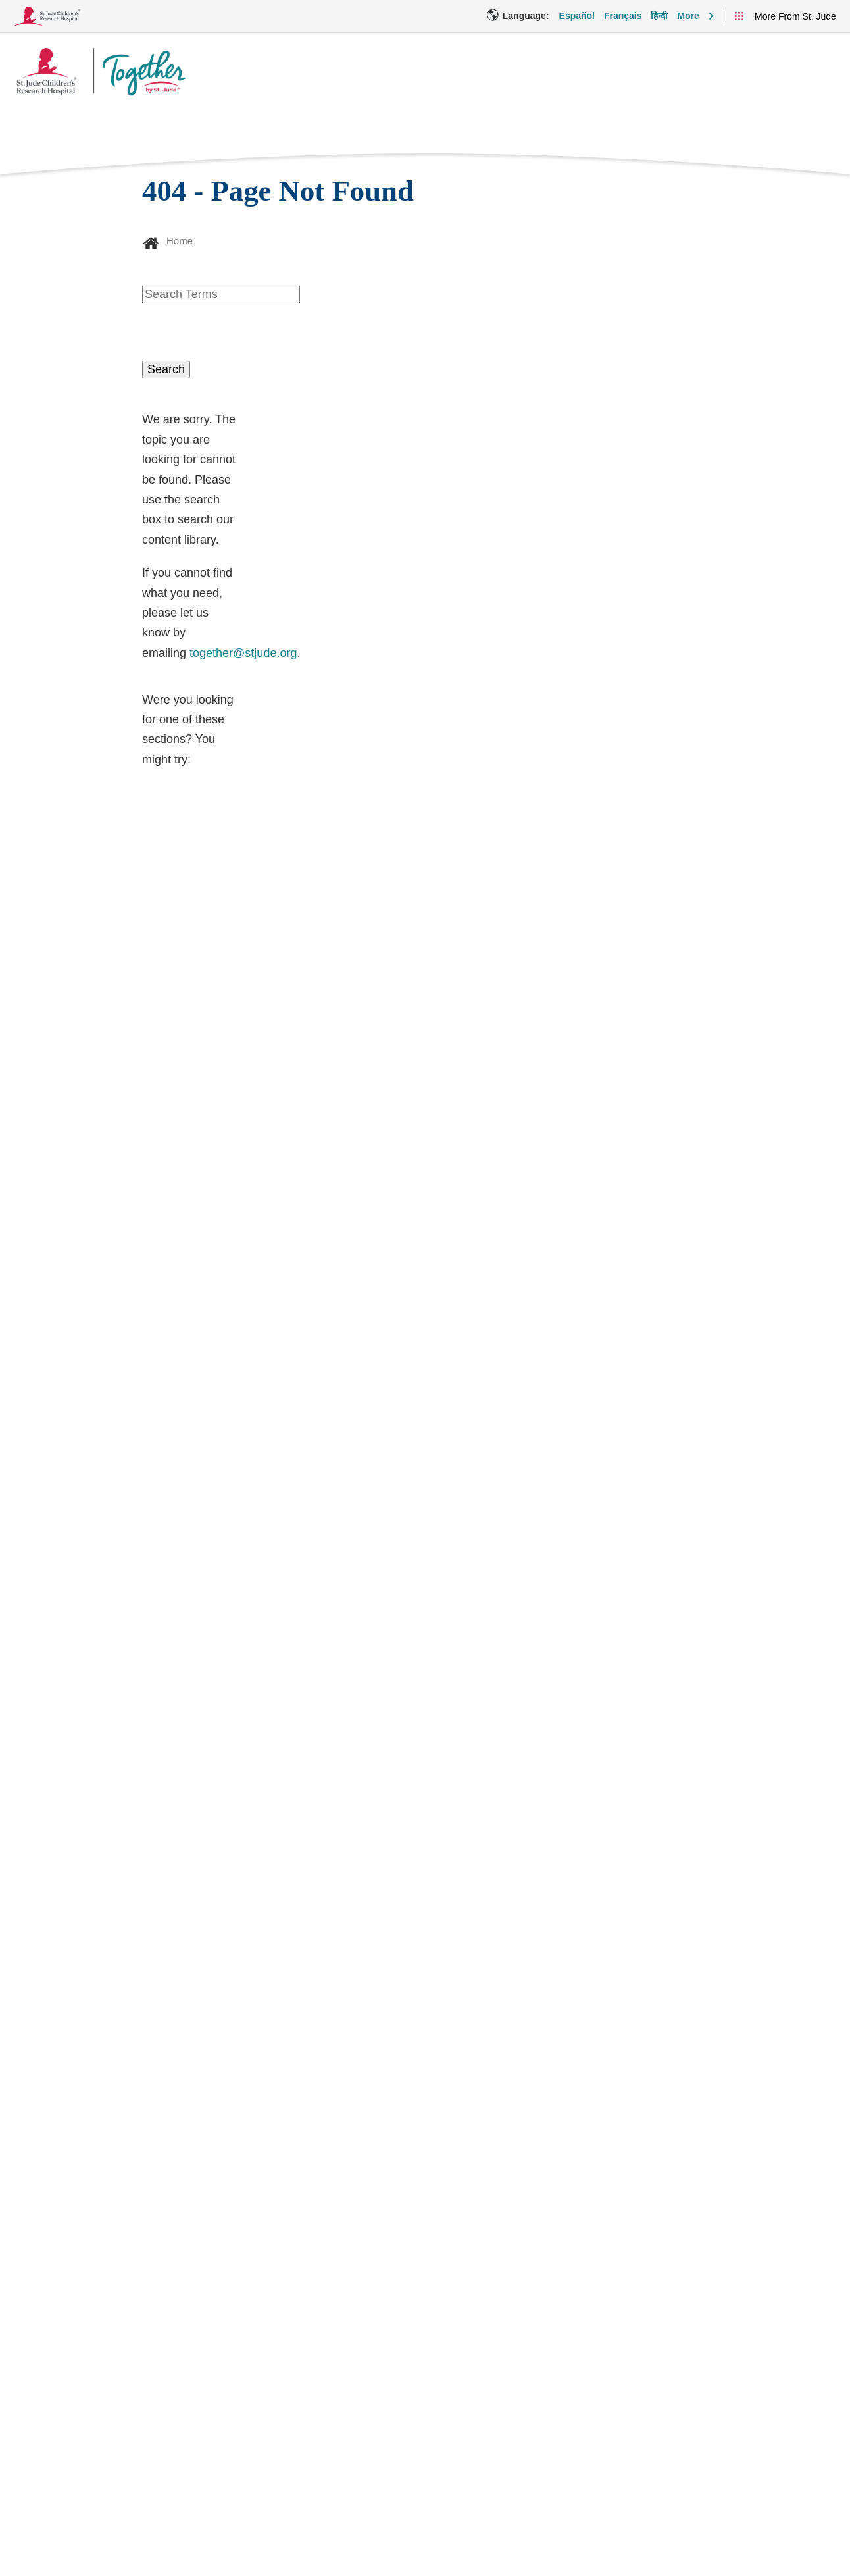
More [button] (688, 16)
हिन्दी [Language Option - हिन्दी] (659, 16)
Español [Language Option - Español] (577, 16)
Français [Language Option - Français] (623, 16)
